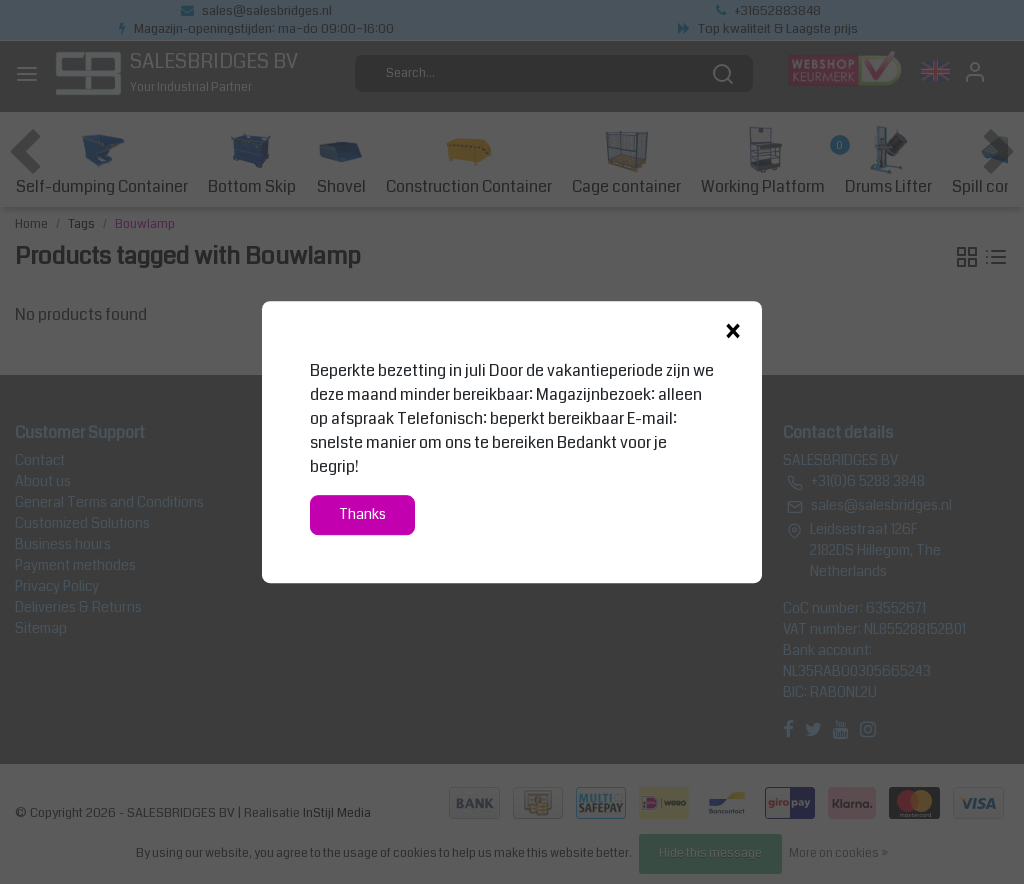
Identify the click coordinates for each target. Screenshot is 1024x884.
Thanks (362, 514)
